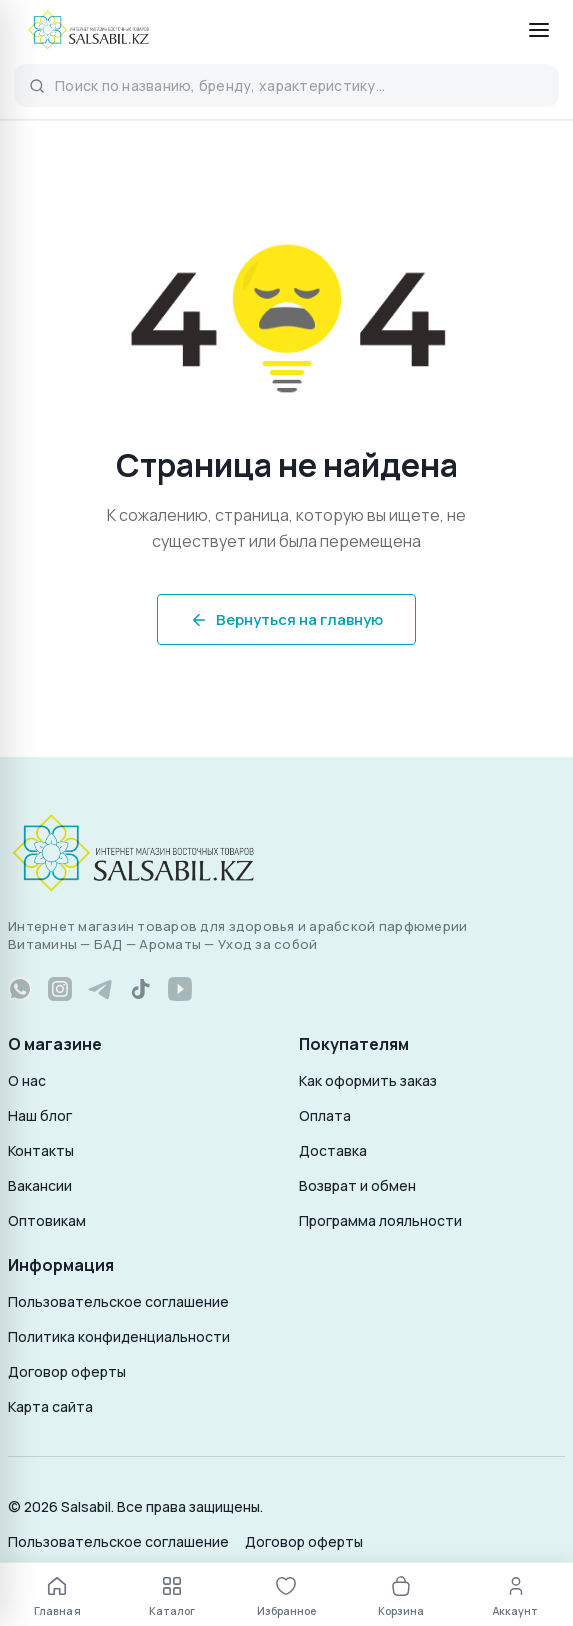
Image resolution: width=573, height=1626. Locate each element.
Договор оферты (67, 1371)
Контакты (41, 1150)
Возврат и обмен (357, 1185)
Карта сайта (50, 1406)
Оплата (325, 1115)
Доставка (333, 1150)
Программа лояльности (380, 1220)
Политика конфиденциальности (119, 1336)
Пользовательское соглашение (118, 1301)
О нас (27, 1080)
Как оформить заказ (368, 1080)
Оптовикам (47, 1220)
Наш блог (40, 1115)
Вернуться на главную (286, 619)
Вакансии (40, 1185)
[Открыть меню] (539, 30)
